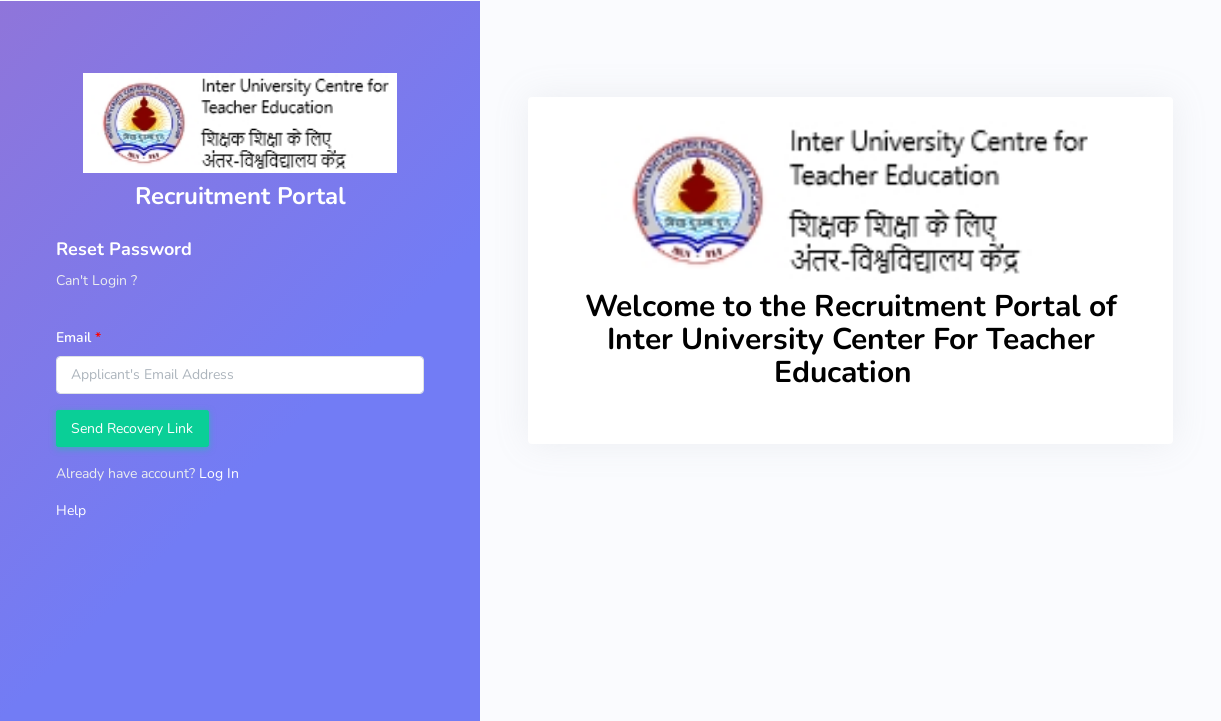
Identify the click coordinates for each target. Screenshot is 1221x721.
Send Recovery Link (132, 428)
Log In (219, 473)
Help (71, 510)
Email (73, 337)
